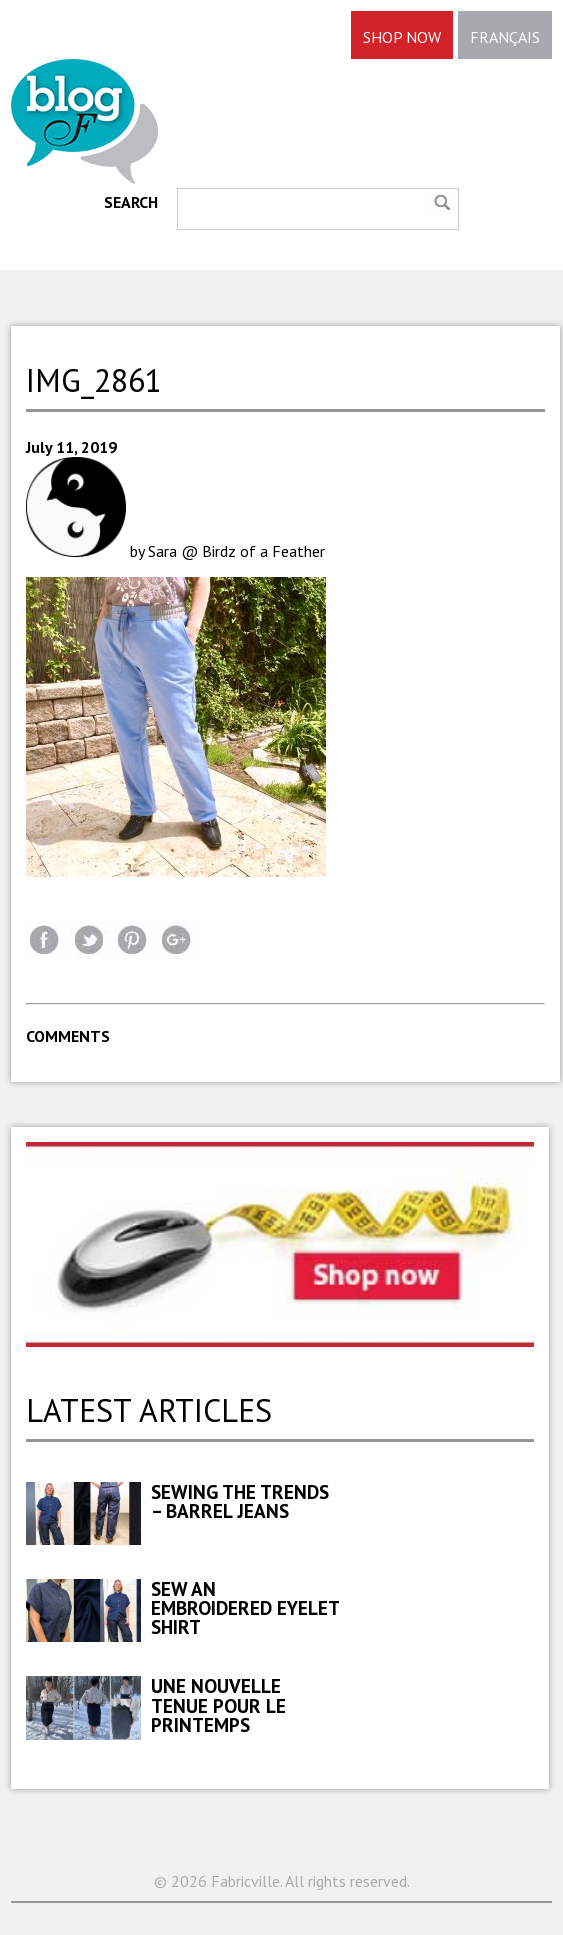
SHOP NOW (402, 37)
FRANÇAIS (505, 37)
